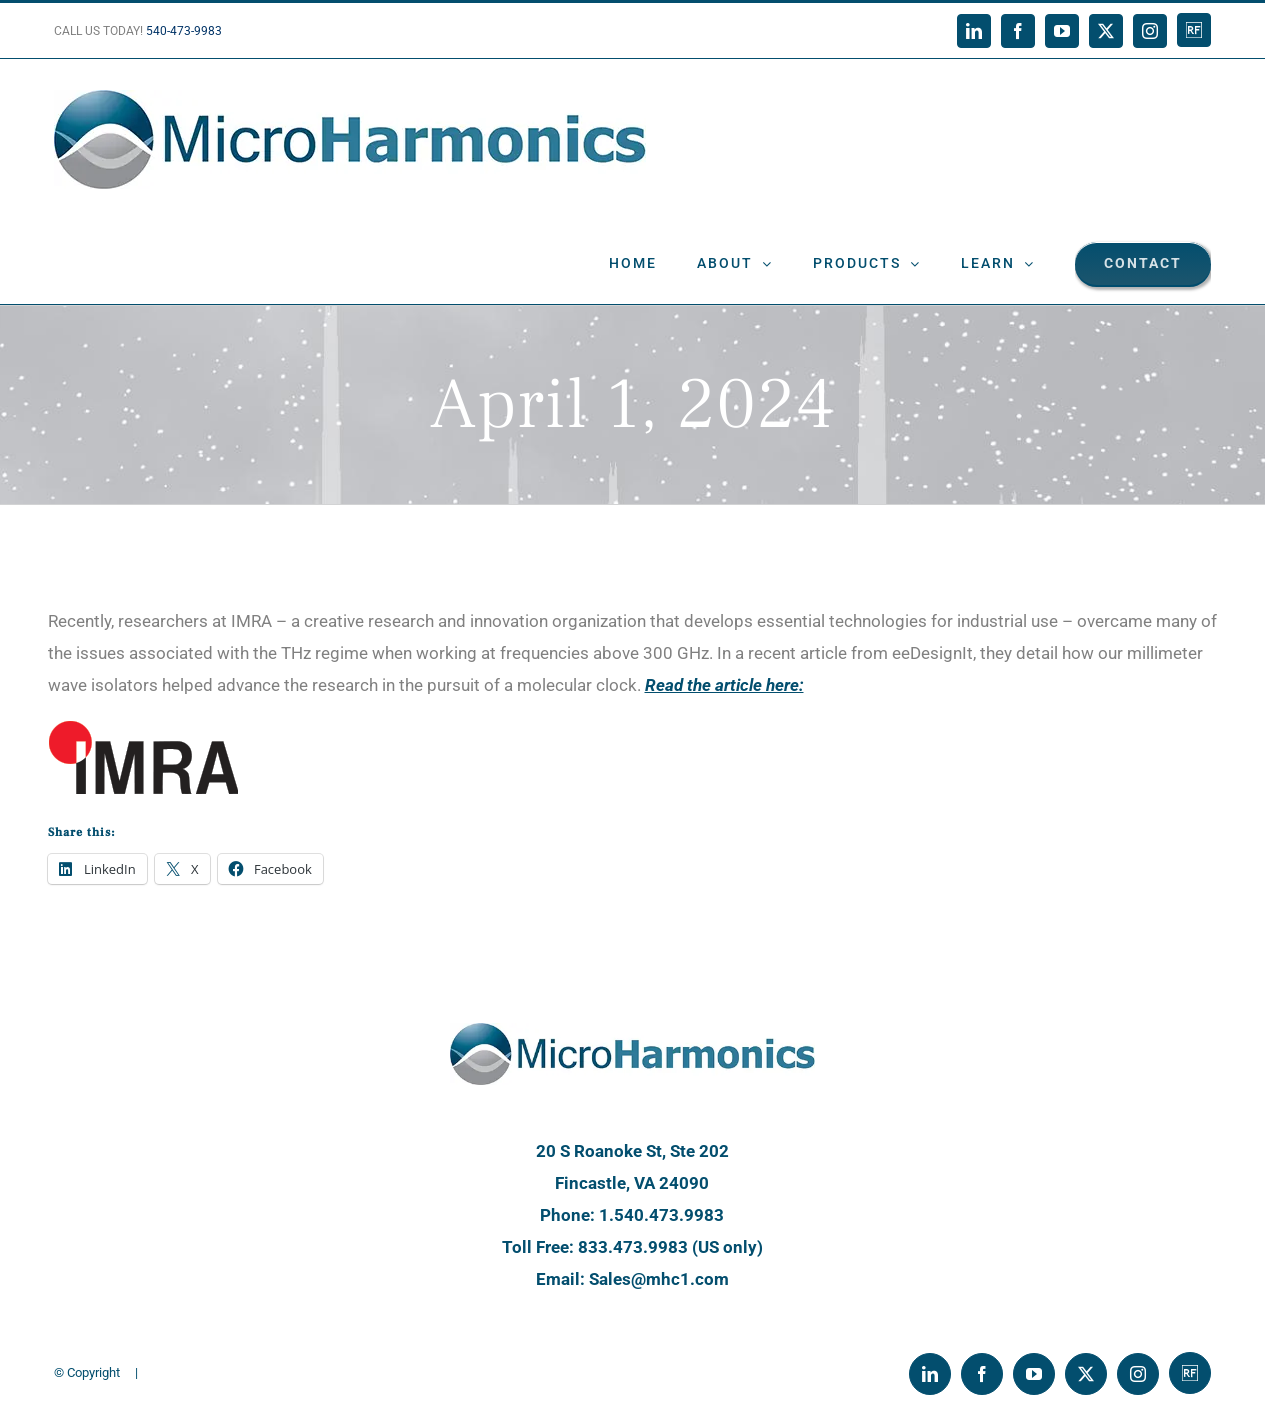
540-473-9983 (184, 31)
